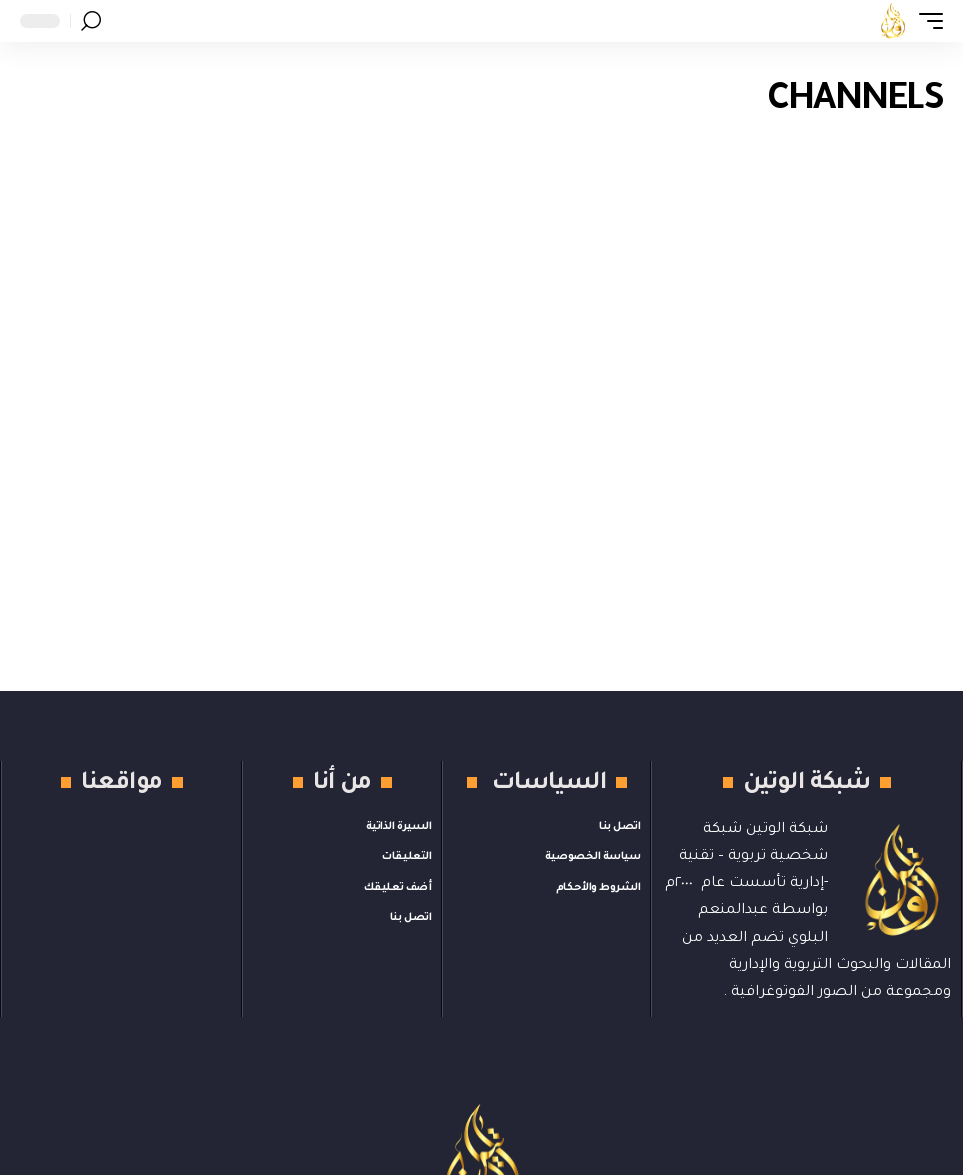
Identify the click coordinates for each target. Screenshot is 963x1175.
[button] (926, 21)
